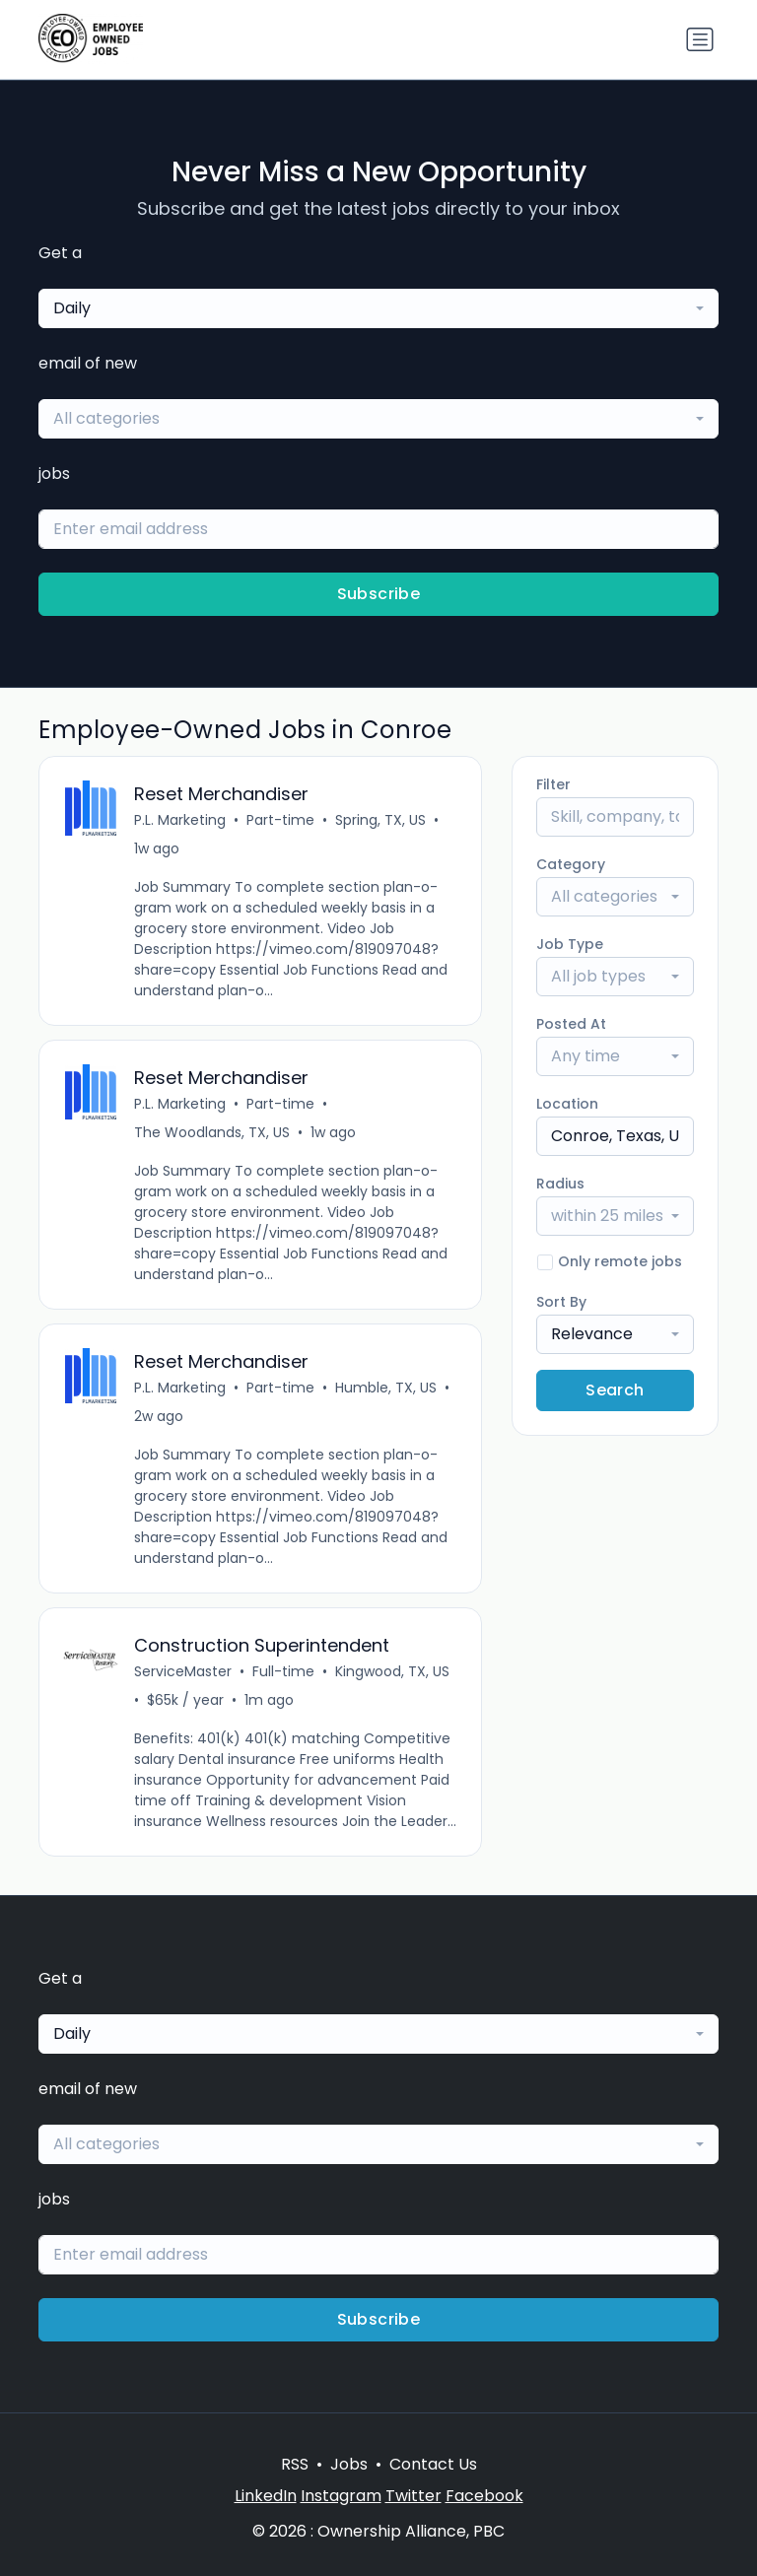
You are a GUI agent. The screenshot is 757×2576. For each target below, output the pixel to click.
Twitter (413, 2495)
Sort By (561, 1302)
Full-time (283, 1671)
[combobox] (378, 308)
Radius (560, 1183)
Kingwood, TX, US (392, 1671)
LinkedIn (266, 2495)
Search (614, 1390)
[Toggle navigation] (700, 39)
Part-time (280, 820)
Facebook (484, 2495)
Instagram (341, 2495)
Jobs (349, 2464)
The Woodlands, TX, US (212, 1132)
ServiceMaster (183, 1671)
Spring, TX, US (380, 820)
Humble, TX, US (386, 1387)
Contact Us (433, 2464)
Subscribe (379, 593)
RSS (295, 2464)
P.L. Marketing (180, 820)
